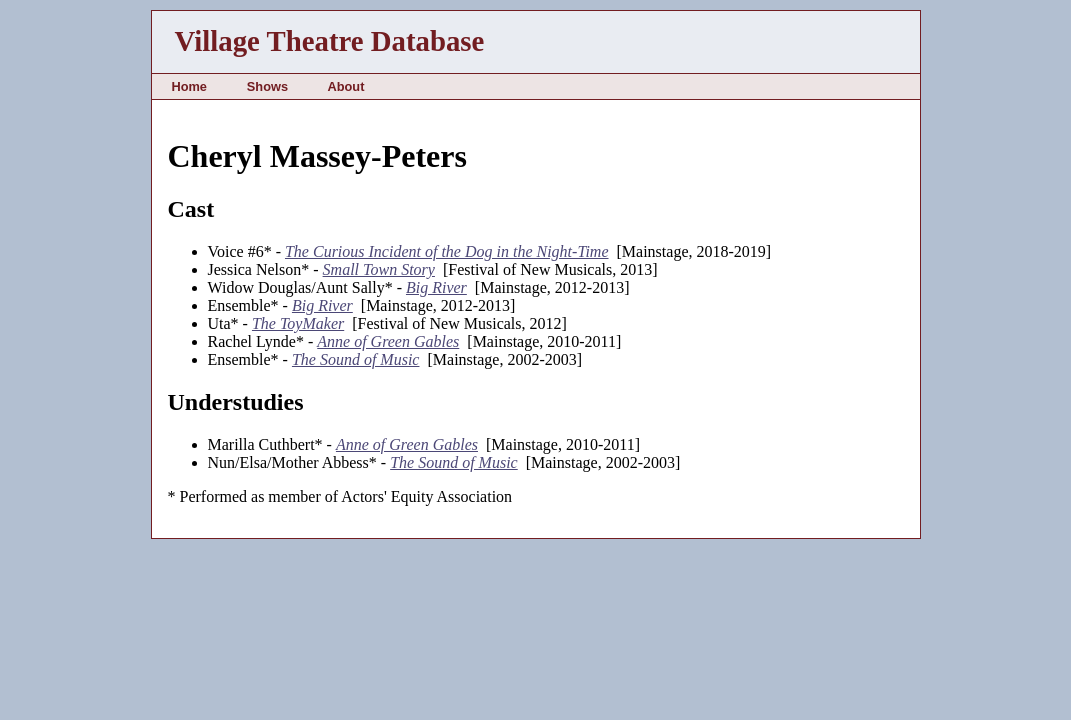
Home (189, 86)
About (345, 86)
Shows (267, 86)
